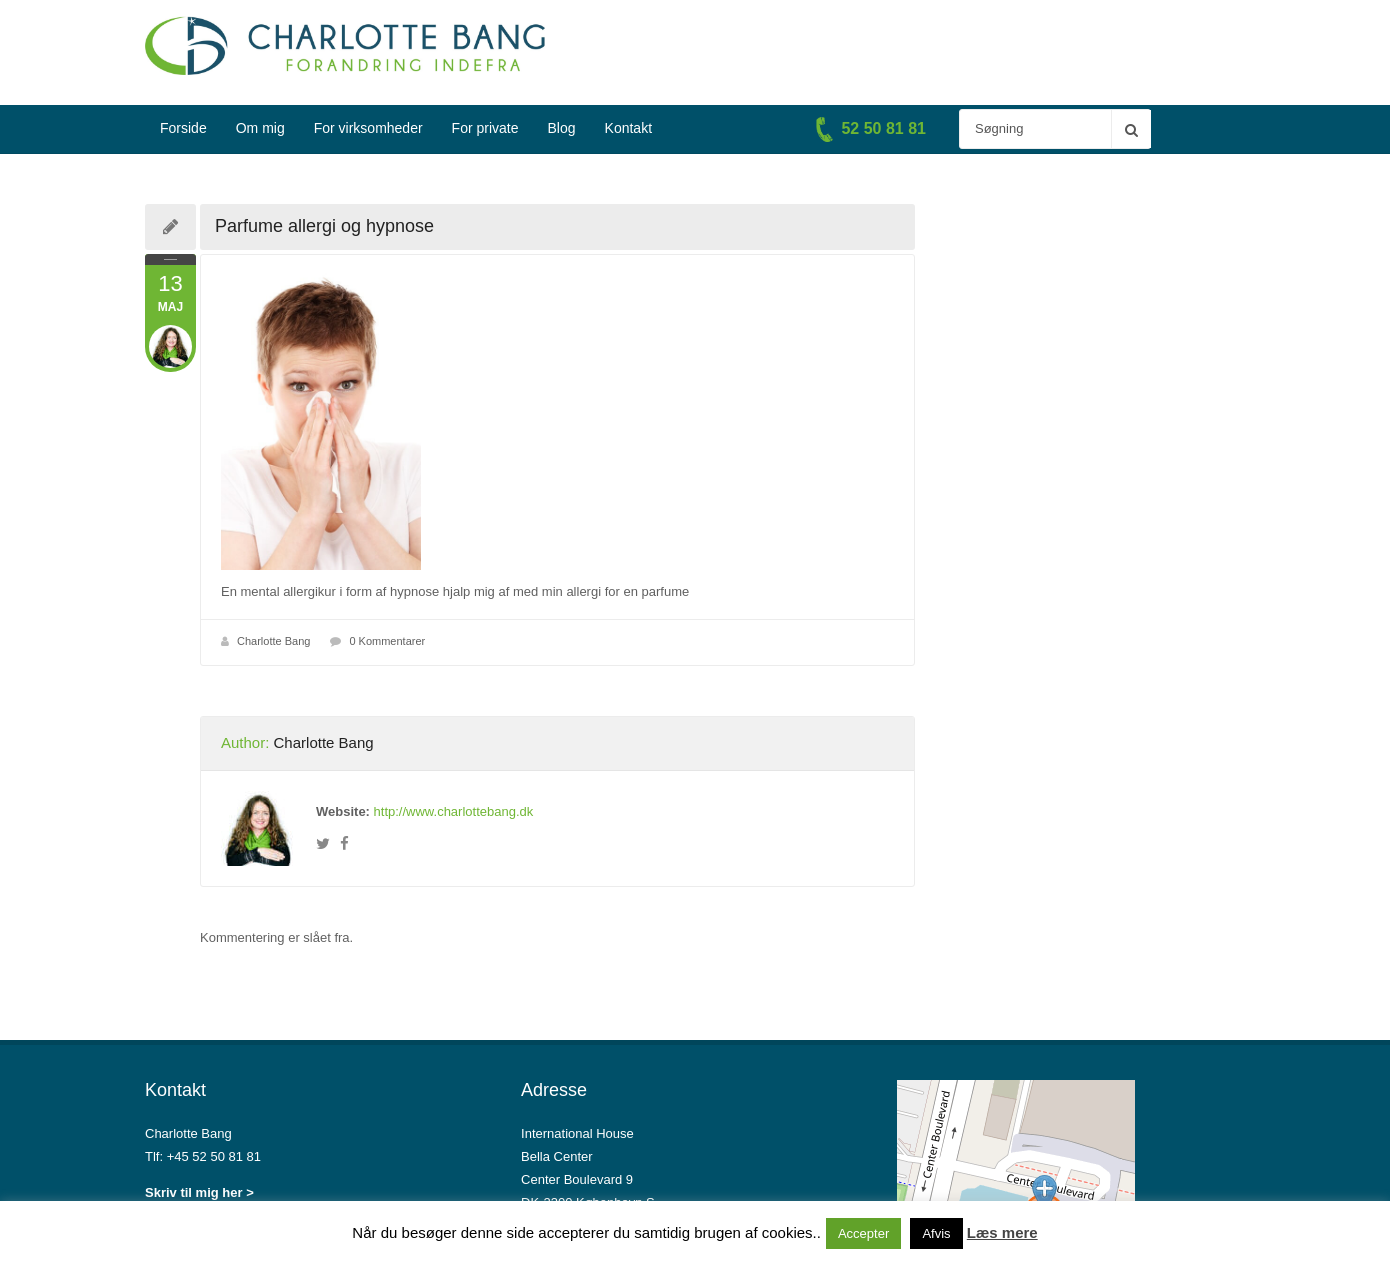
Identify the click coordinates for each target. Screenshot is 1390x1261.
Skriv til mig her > (199, 1192)
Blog (562, 128)
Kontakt (628, 128)
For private (485, 128)
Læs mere (1002, 1232)
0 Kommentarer (387, 641)
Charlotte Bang (273, 641)
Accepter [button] (863, 1233)
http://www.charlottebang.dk (454, 811)
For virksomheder (368, 128)
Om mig (260, 128)
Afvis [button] (936, 1233)
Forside (183, 128)
